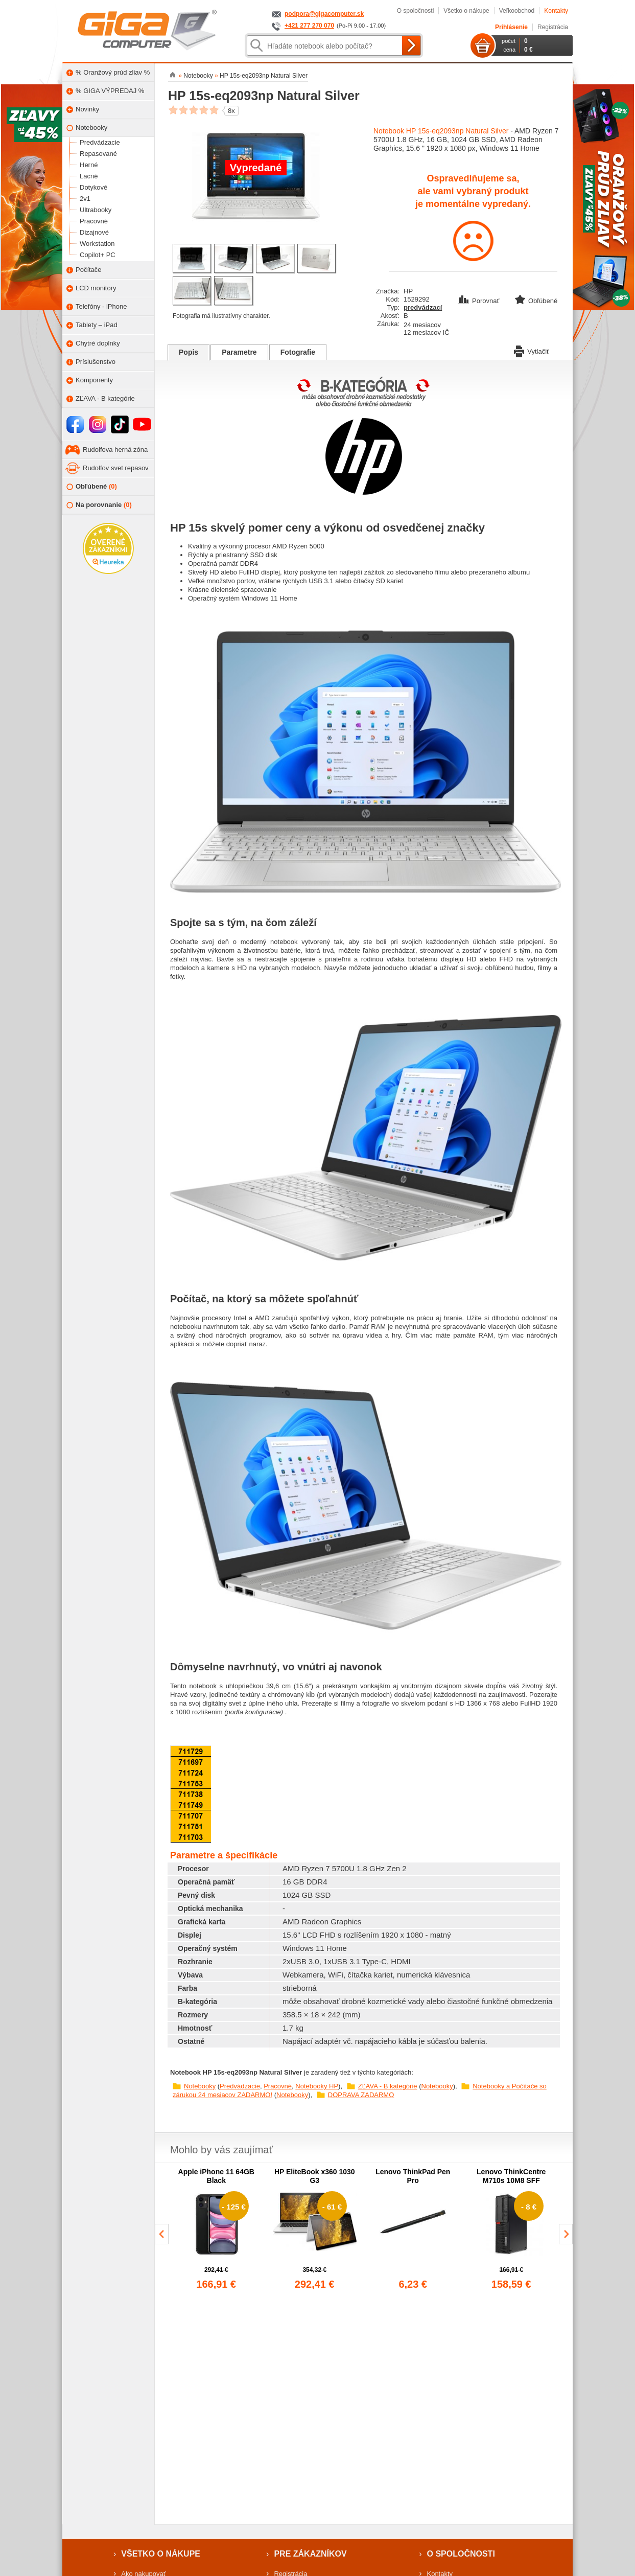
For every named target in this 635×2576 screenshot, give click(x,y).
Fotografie (297, 352)
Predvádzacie (240, 2086)
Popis (188, 352)
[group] (216, 2229)
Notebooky (200, 2086)
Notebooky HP (316, 2086)
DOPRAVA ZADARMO (361, 2095)
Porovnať (479, 301)
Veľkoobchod (517, 10)
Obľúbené (91, 486)
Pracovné (278, 2086)
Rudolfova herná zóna (115, 449)
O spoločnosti (415, 10)
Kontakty (556, 10)
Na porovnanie (99, 505)
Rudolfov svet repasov (116, 468)
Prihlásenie (511, 27)
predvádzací (423, 307)
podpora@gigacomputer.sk (324, 13)
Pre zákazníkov (310, 2553)
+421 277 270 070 (309, 25)
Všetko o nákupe (466, 10)
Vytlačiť (531, 351)
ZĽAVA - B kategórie (387, 2086)
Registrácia (552, 27)
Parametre (239, 352)
